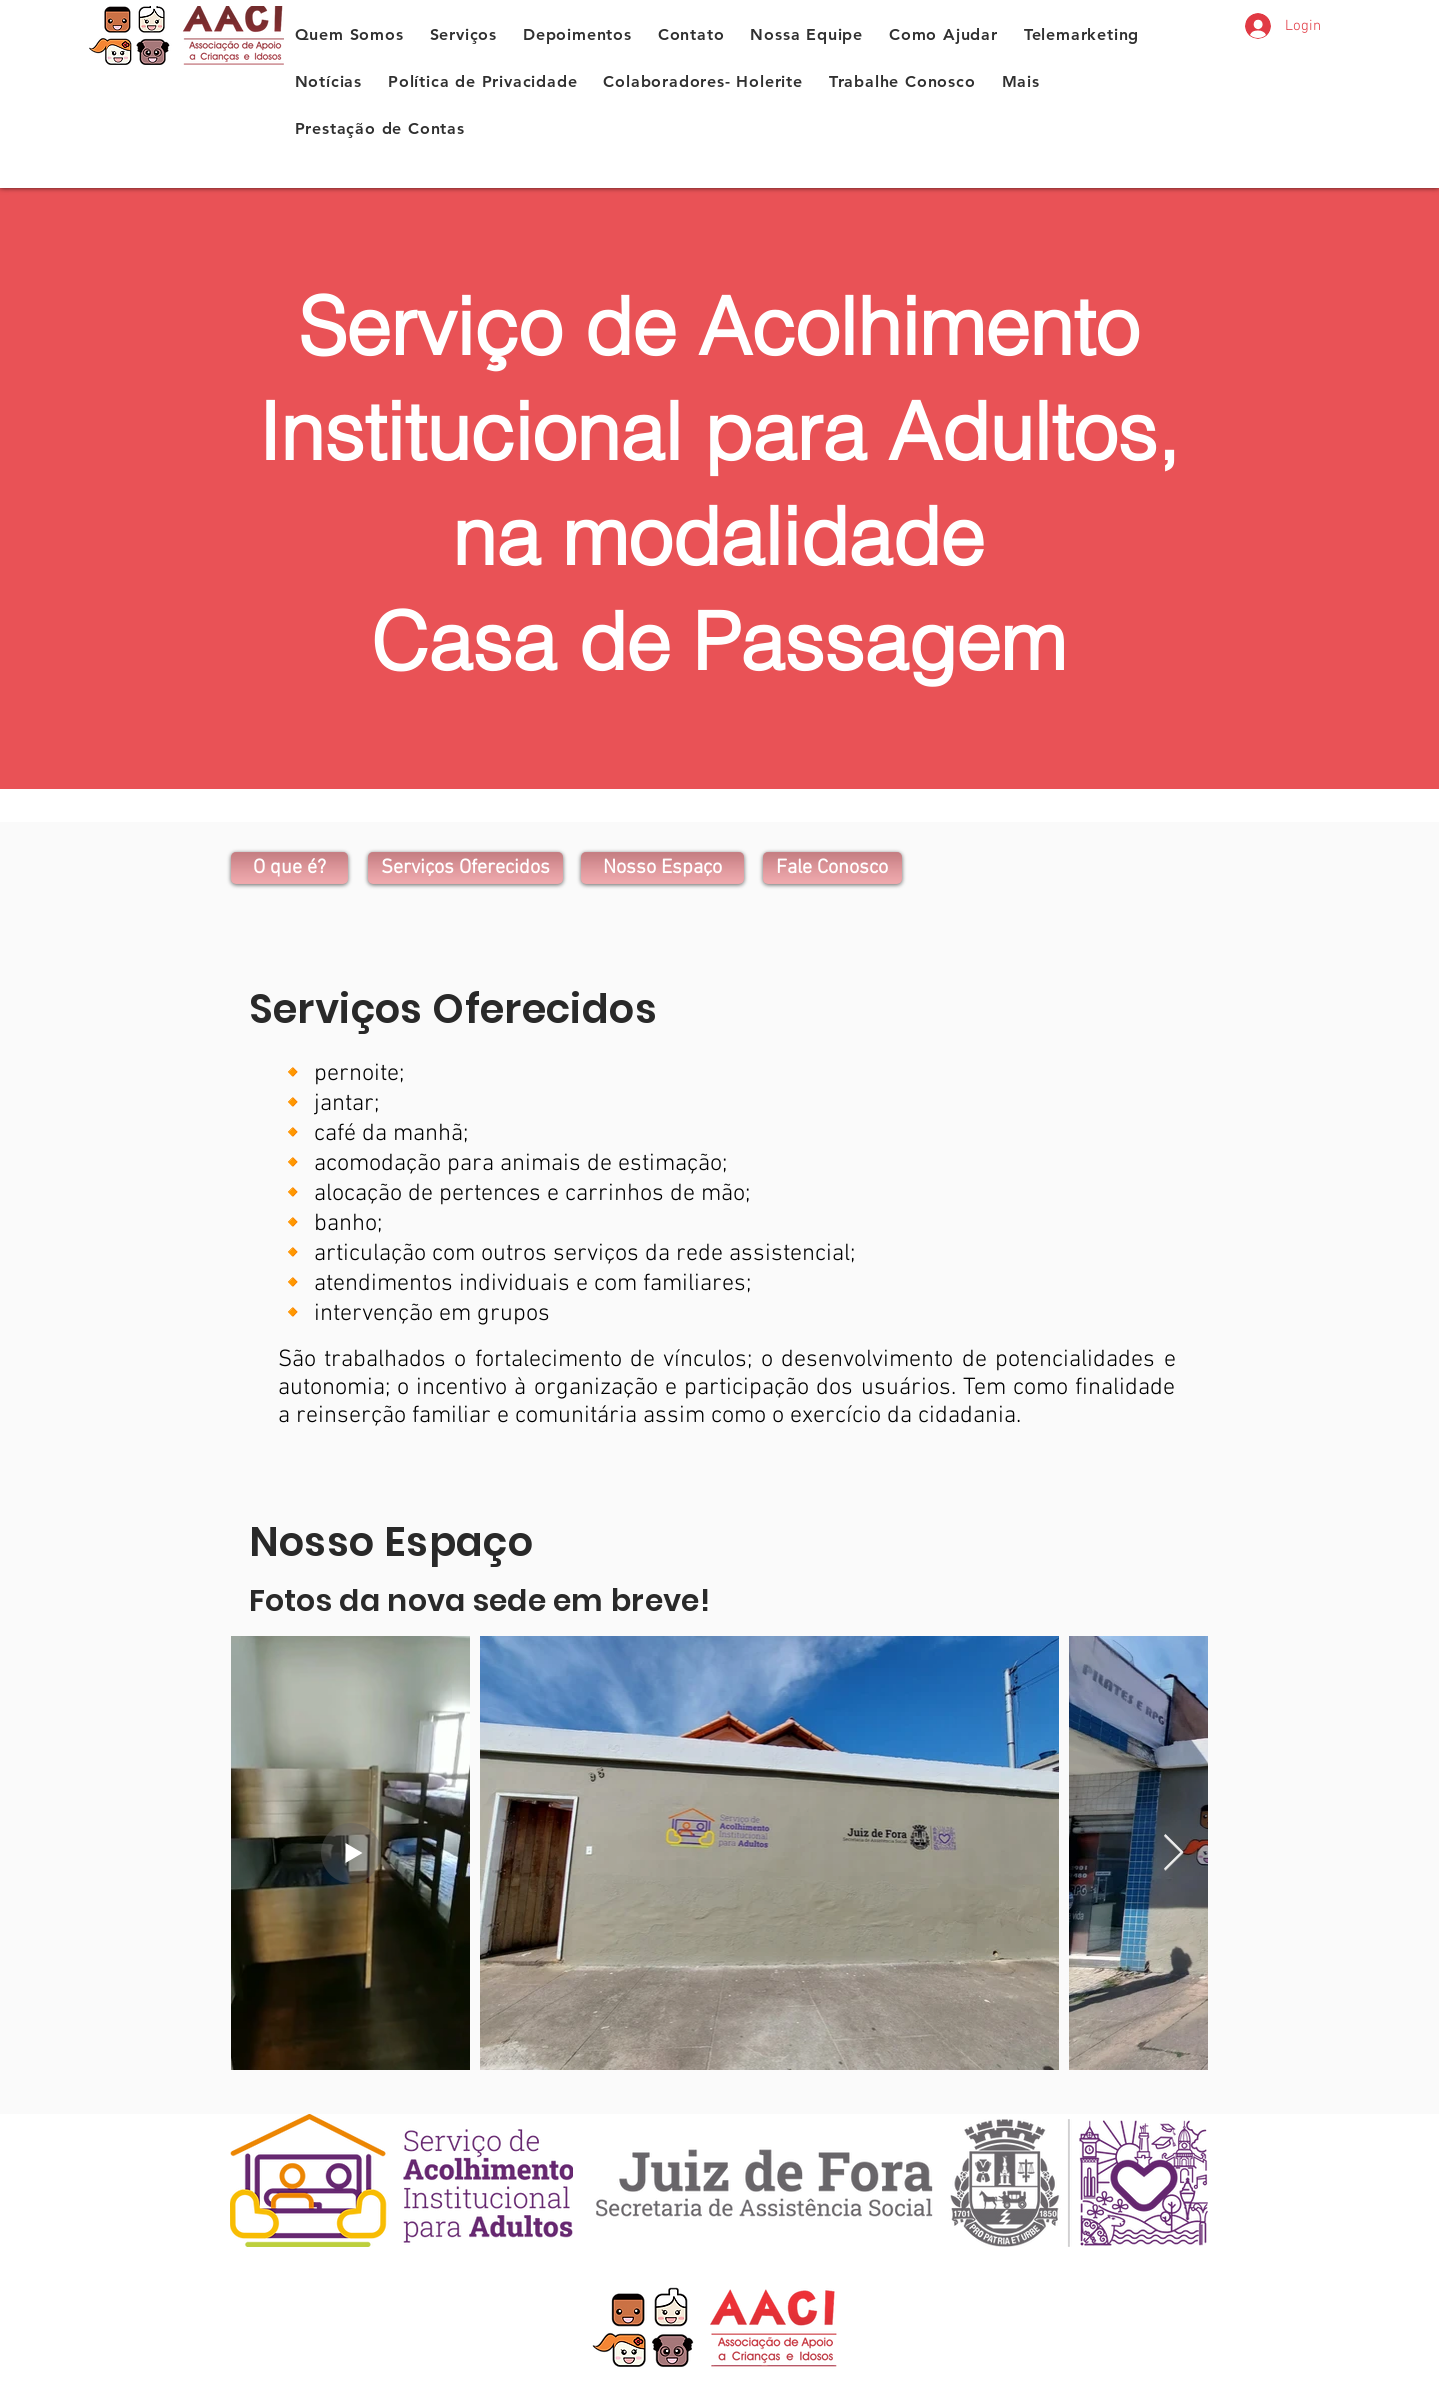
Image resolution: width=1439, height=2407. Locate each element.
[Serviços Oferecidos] (465, 868)
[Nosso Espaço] (662, 868)
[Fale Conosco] (832, 868)
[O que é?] (289, 868)
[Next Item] (1173, 1853)
